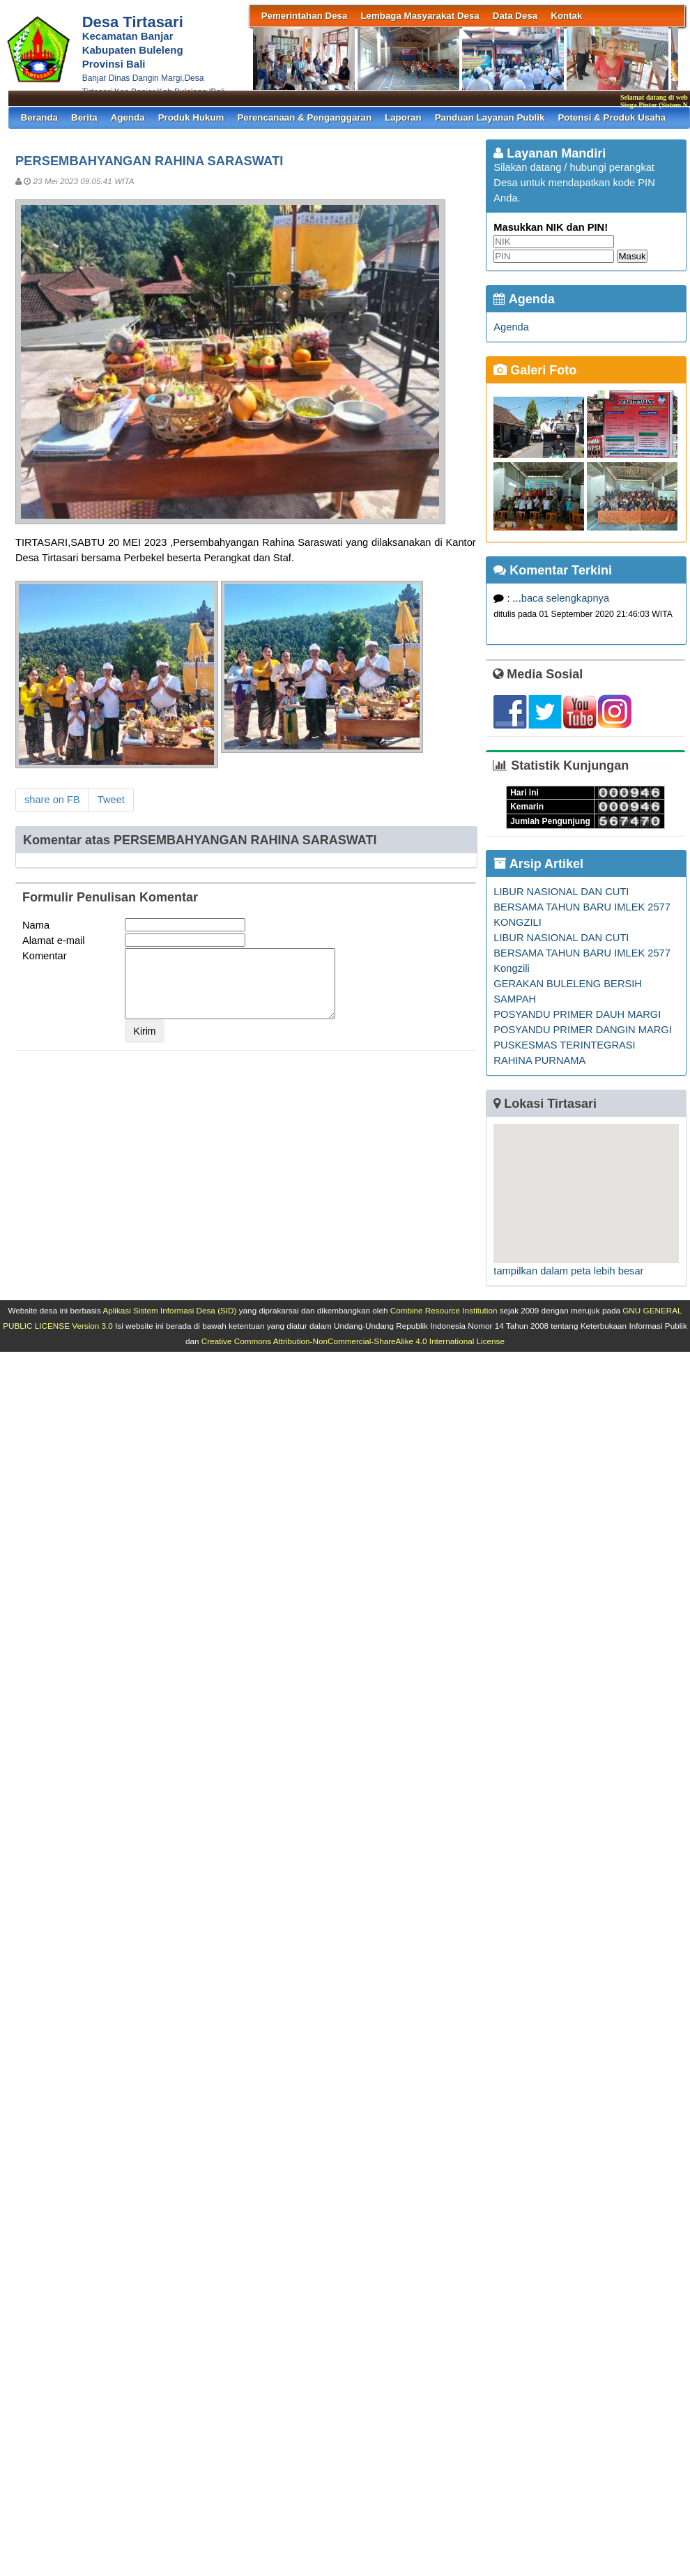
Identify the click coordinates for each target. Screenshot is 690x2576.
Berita (84, 117)
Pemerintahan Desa (304, 15)
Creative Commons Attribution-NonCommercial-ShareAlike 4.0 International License (353, 1341)
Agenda (128, 117)
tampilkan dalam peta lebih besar (568, 1270)
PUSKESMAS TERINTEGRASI (564, 1045)
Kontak (566, 15)
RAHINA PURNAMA (539, 1060)
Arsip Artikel (538, 864)
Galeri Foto (534, 370)
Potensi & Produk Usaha (612, 117)
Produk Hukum (191, 117)
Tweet (111, 799)
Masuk (631, 256)
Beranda (39, 117)
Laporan (403, 117)
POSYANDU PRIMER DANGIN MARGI (582, 1029)
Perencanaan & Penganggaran (304, 117)
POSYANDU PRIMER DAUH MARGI (577, 1014)
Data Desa (515, 15)
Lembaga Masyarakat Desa (419, 15)
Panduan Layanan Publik (490, 117)
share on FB (52, 799)
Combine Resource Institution (444, 1310)
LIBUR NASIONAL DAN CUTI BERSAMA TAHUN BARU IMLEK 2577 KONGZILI (581, 907)
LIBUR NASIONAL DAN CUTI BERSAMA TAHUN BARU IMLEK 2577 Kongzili (581, 953)
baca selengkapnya (565, 598)
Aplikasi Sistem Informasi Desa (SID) (169, 1310)
